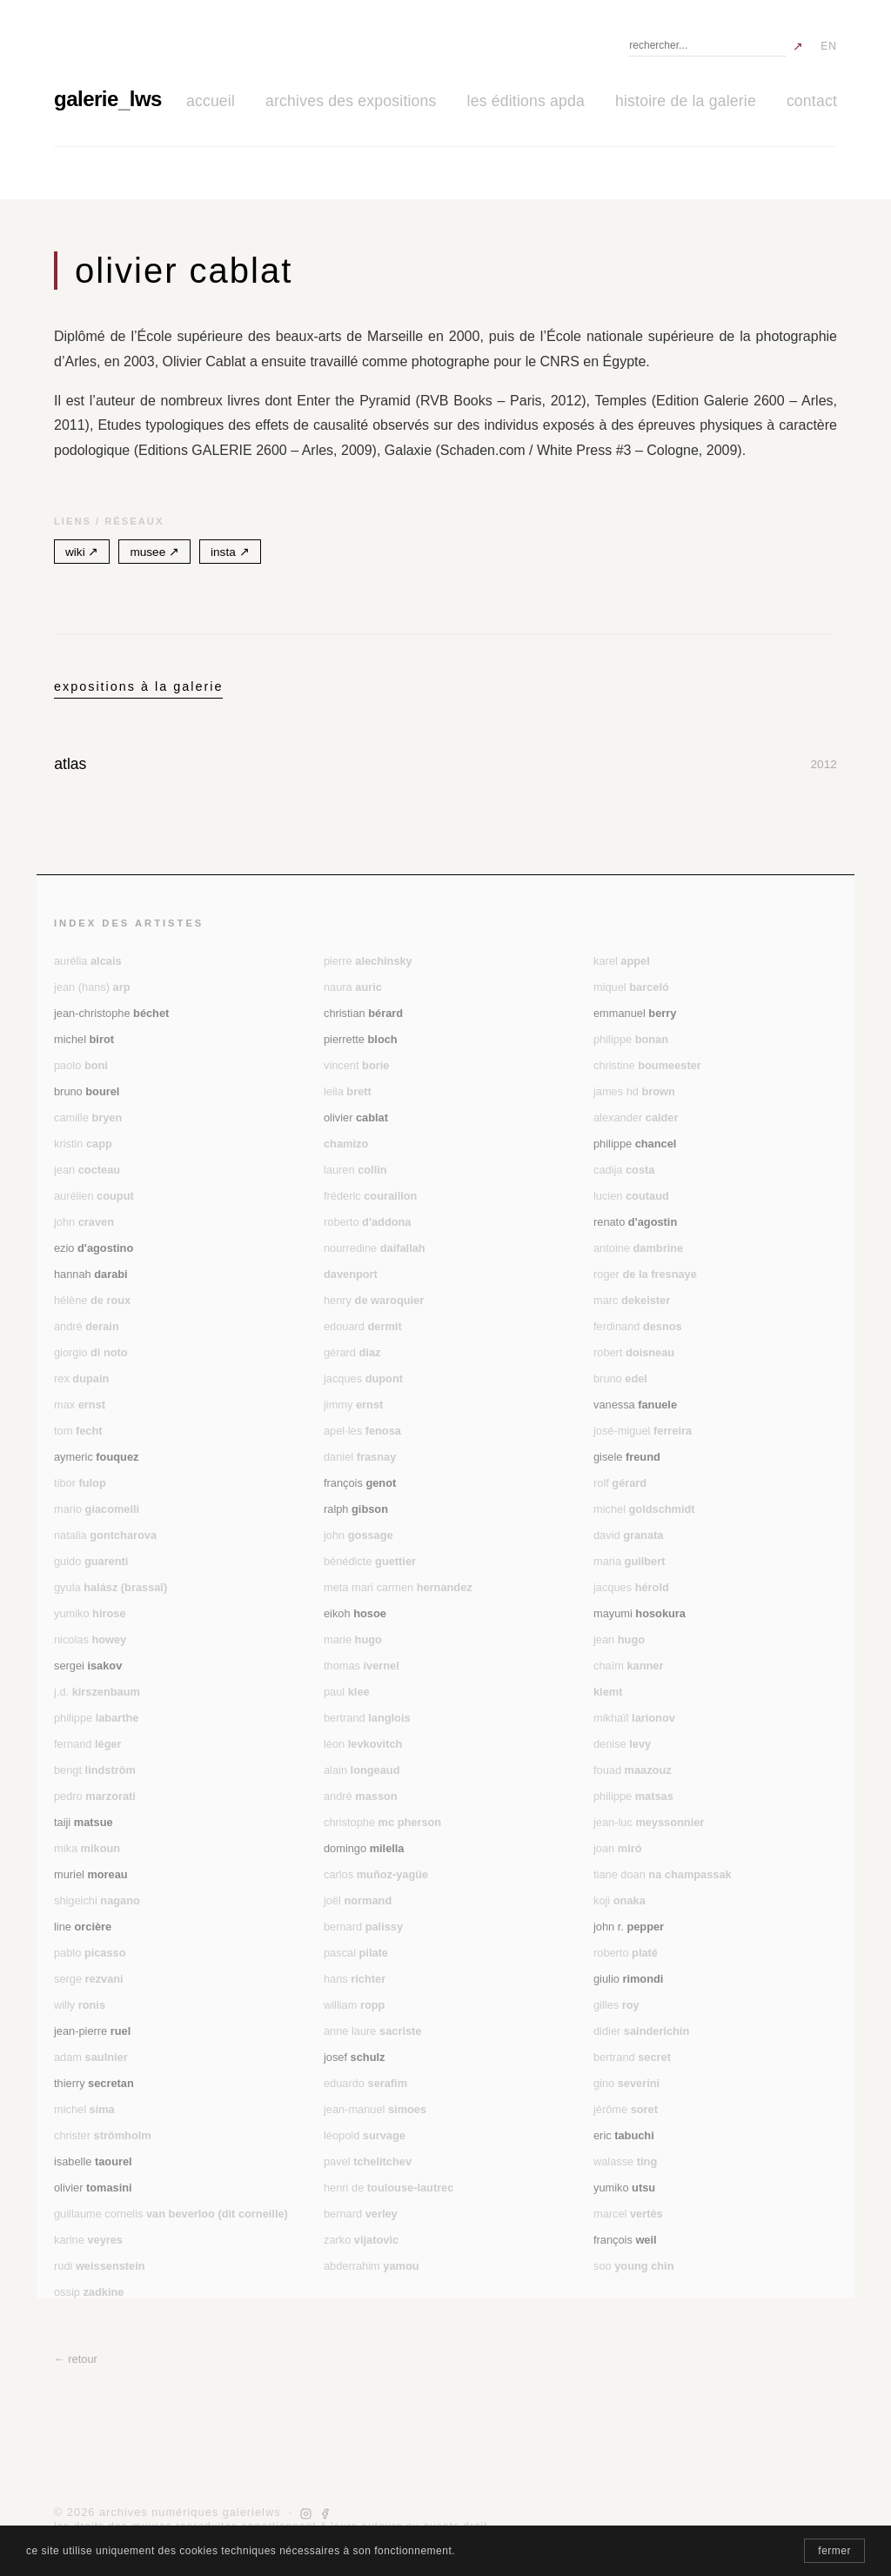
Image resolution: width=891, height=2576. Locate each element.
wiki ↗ (81, 552)
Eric (623, 2135)
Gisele (626, 1456)
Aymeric (96, 1456)
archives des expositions (350, 101)
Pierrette (361, 1039)
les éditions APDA (526, 101)
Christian (363, 1013)
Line (82, 1926)
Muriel (91, 1874)
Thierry (94, 2083)
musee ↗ (154, 552)
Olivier (356, 1117)
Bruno (86, 1091)
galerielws (108, 98)
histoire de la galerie (685, 101)
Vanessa (635, 1404)
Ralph (356, 1508)
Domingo (364, 1848)
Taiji (83, 1822)
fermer (834, 2551)
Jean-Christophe (111, 1013)
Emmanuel (634, 1013)
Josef (354, 2057)
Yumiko (624, 2187)
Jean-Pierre (92, 2030)
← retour (75, 2358)
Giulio (628, 1978)
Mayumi (639, 1613)
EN (829, 46)
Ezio (93, 1248)
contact (812, 101)
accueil (210, 101)
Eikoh (355, 1613)
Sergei (88, 1665)
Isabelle (93, 2161)
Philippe (634, 1143)
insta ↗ (230, 552)
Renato (635, 1221)
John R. (628, 1926)
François (360, 1482)
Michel (84, 1039)
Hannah (91, 1274)
